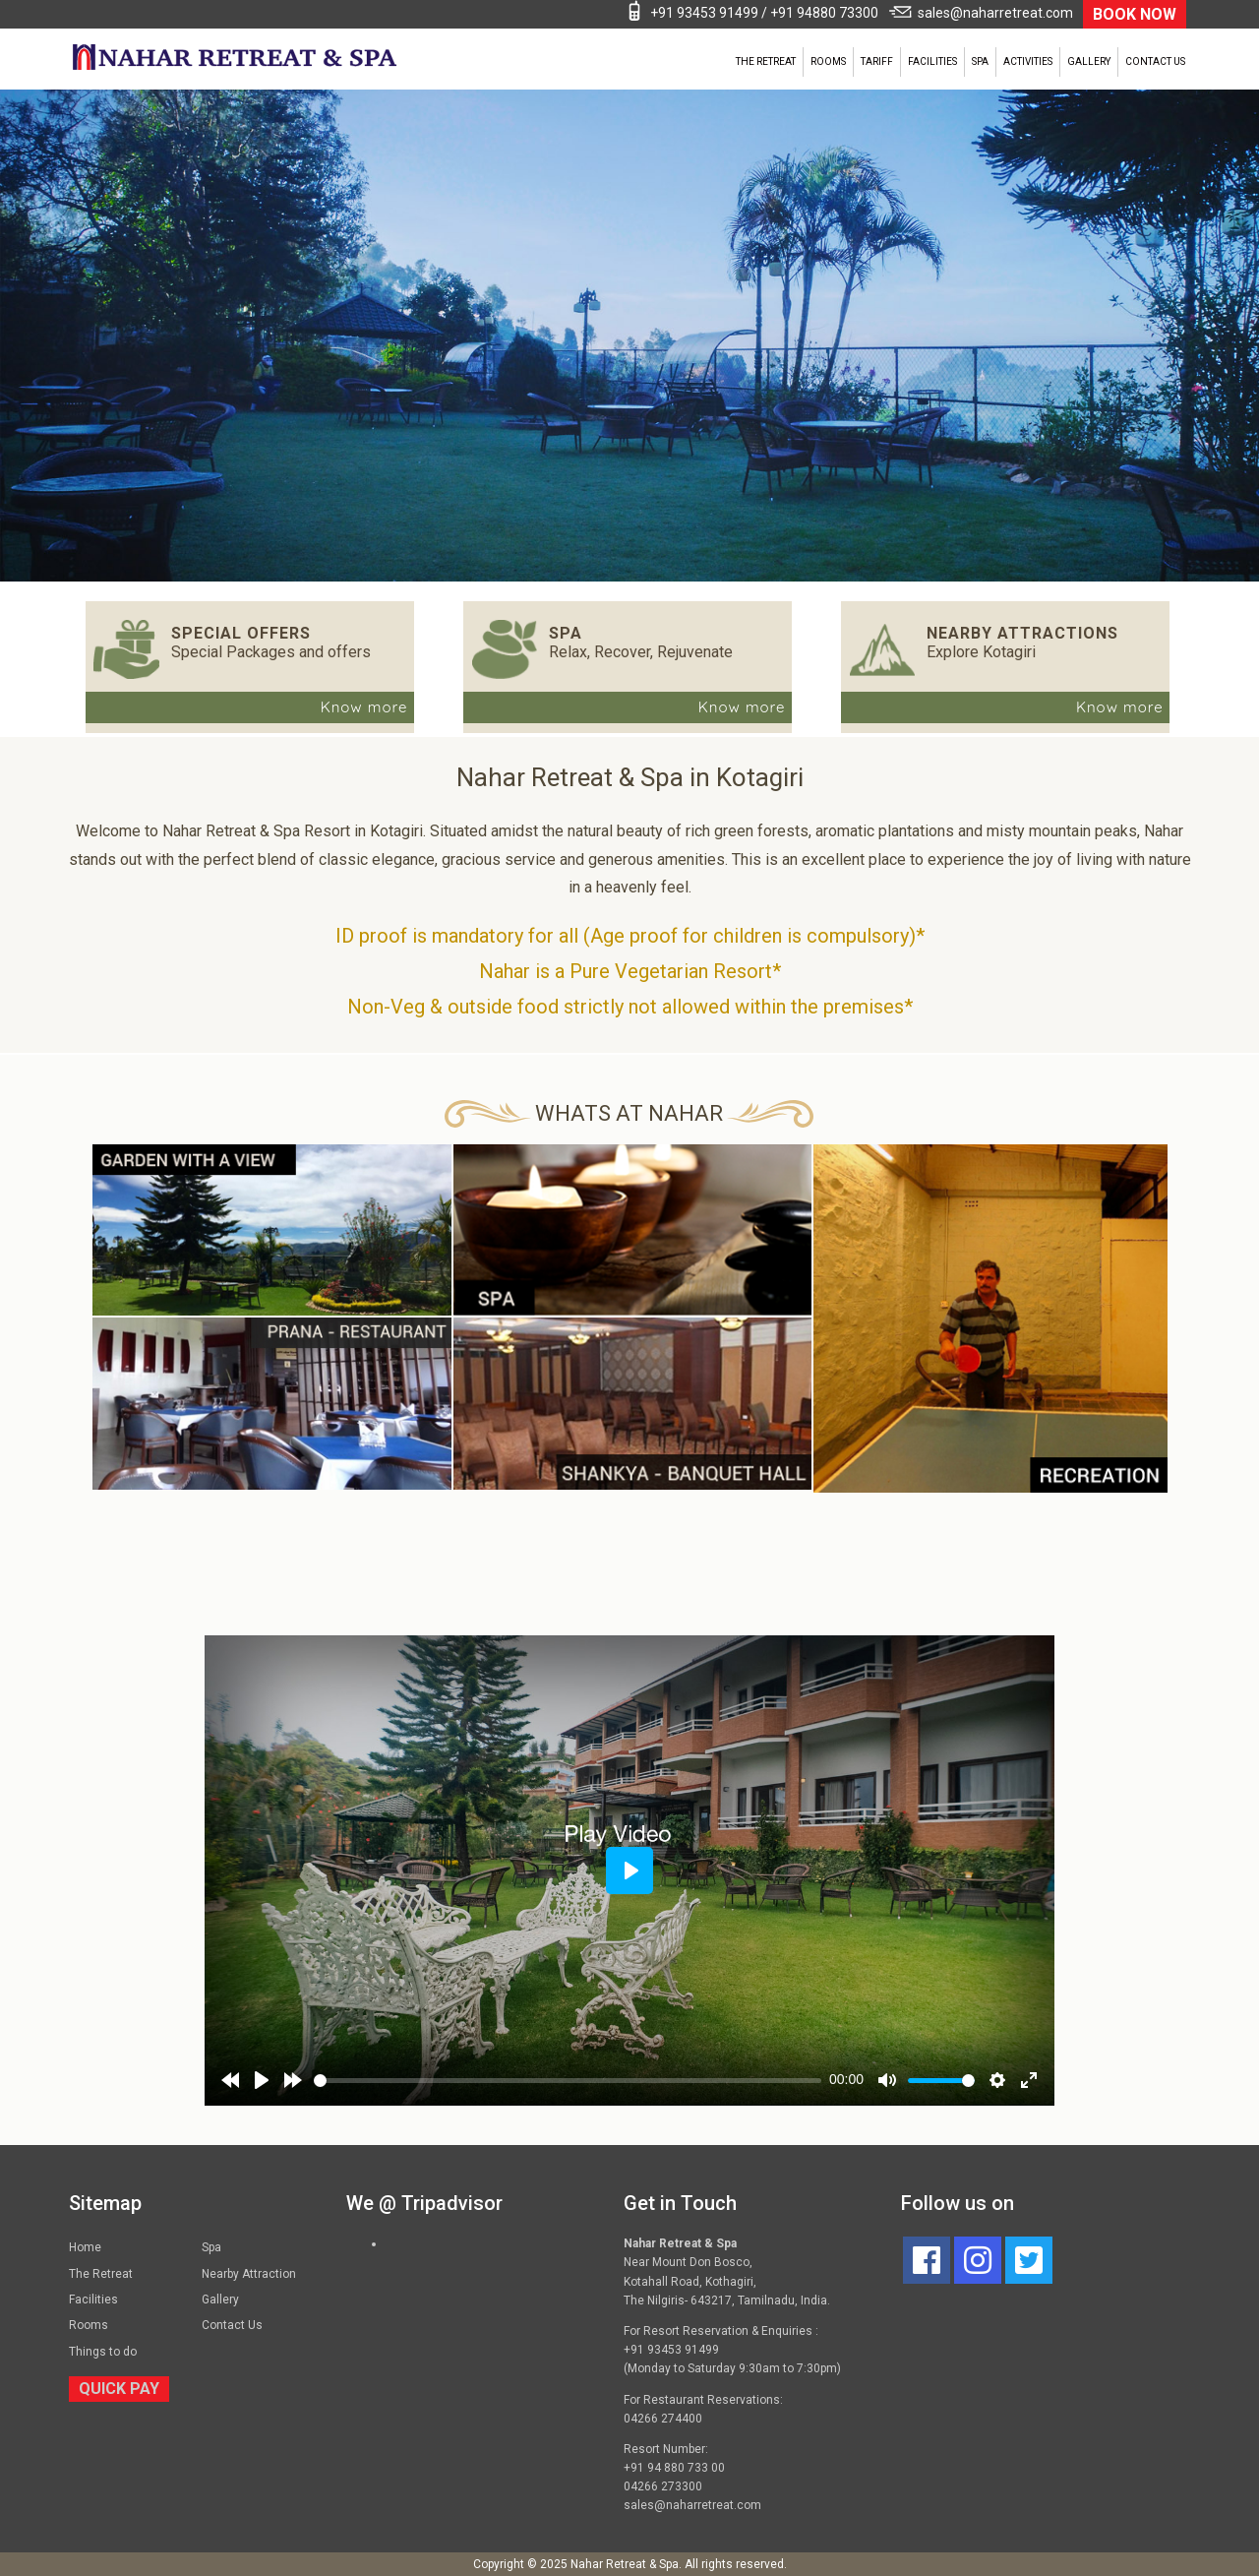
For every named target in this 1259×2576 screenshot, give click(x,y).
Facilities (932, 61)
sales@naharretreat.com (995, 13)
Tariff (877, 61)
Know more (364, 707)
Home (85, 2247)
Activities (1027, 61)
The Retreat (766, 61)
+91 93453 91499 (704, 13)
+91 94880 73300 (824, 13)
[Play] (261, 2080)
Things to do (103, 2352)
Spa (980, 61)
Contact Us (1155, 61)
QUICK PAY (119, 2388)
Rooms (828, 61)
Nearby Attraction (249, 2274)
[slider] (567, 2080)
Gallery (1088, 61)
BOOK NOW (1134, 14)
